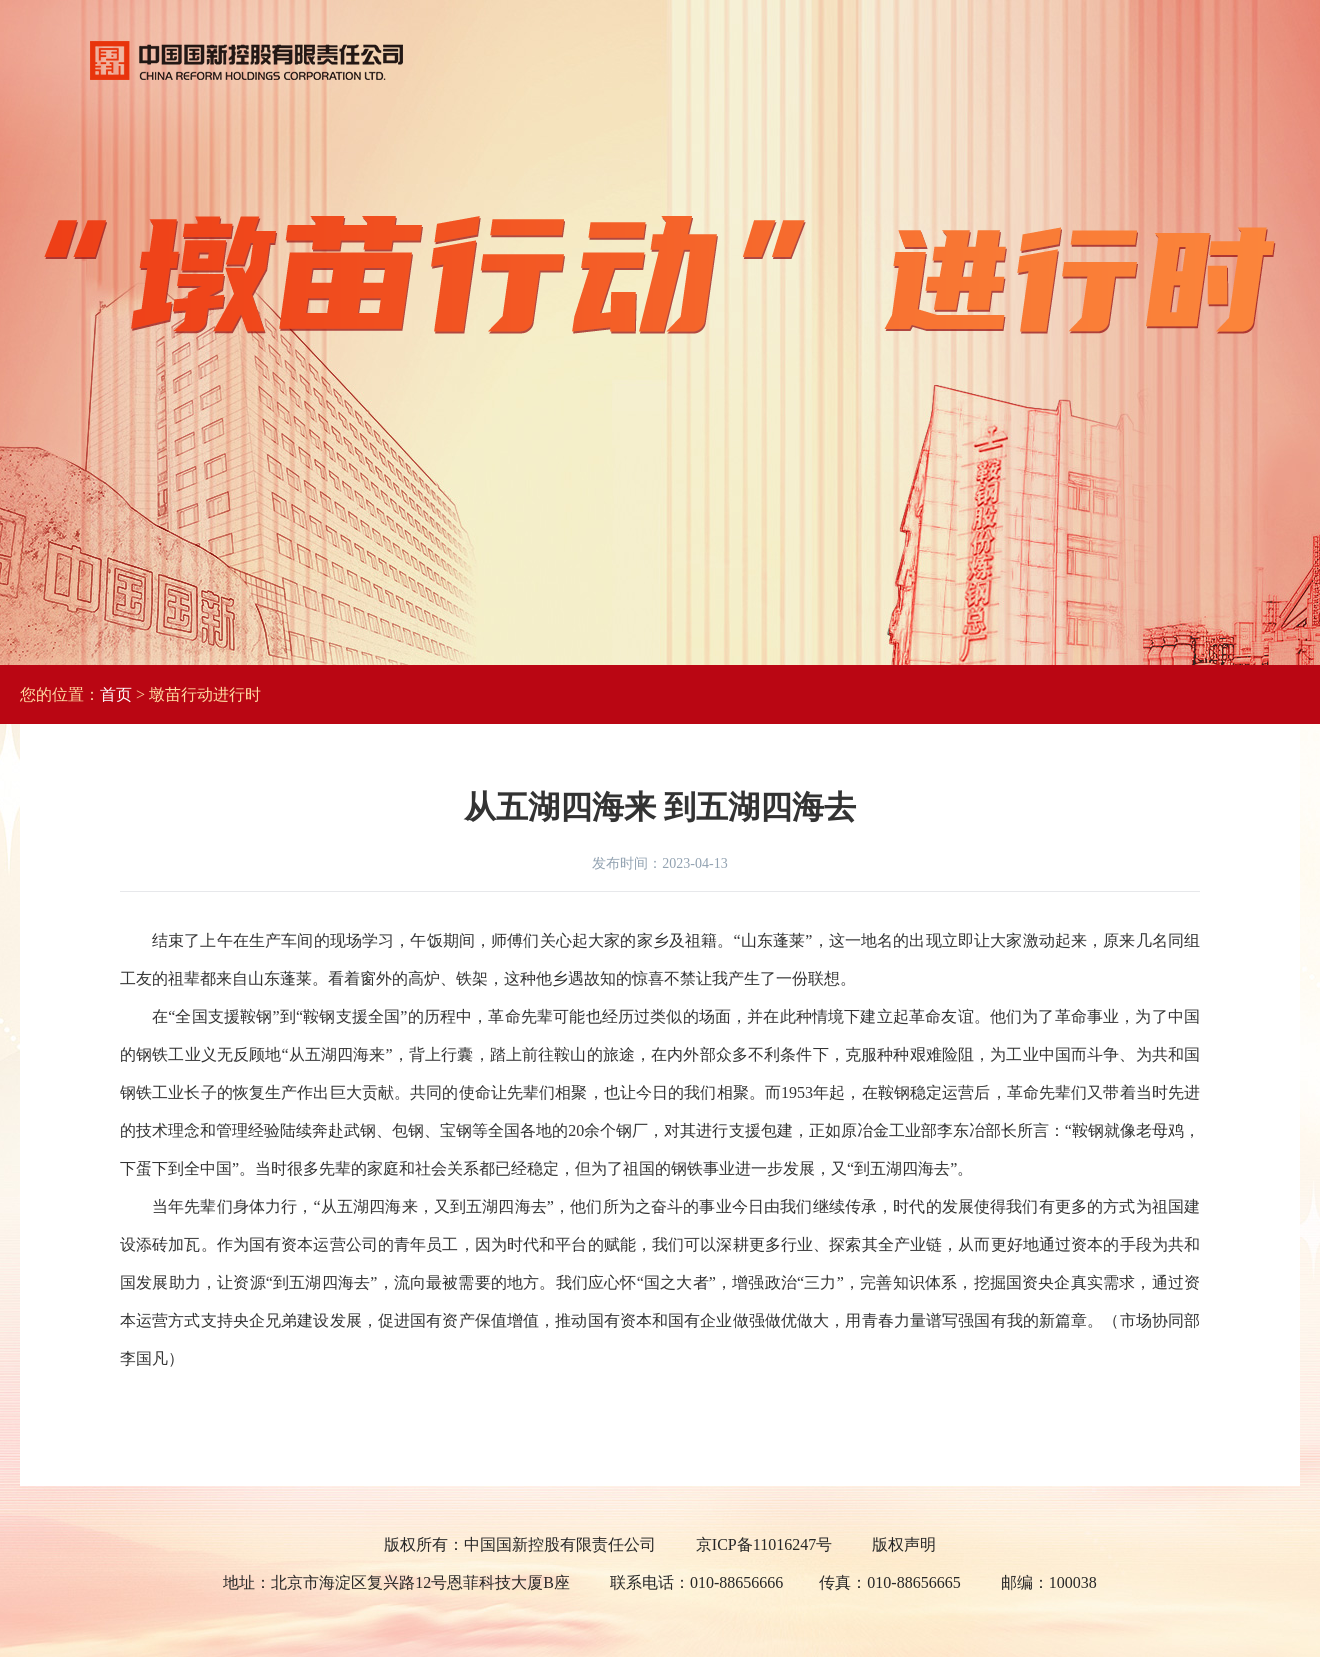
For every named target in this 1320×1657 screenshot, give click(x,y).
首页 (116, 694)
